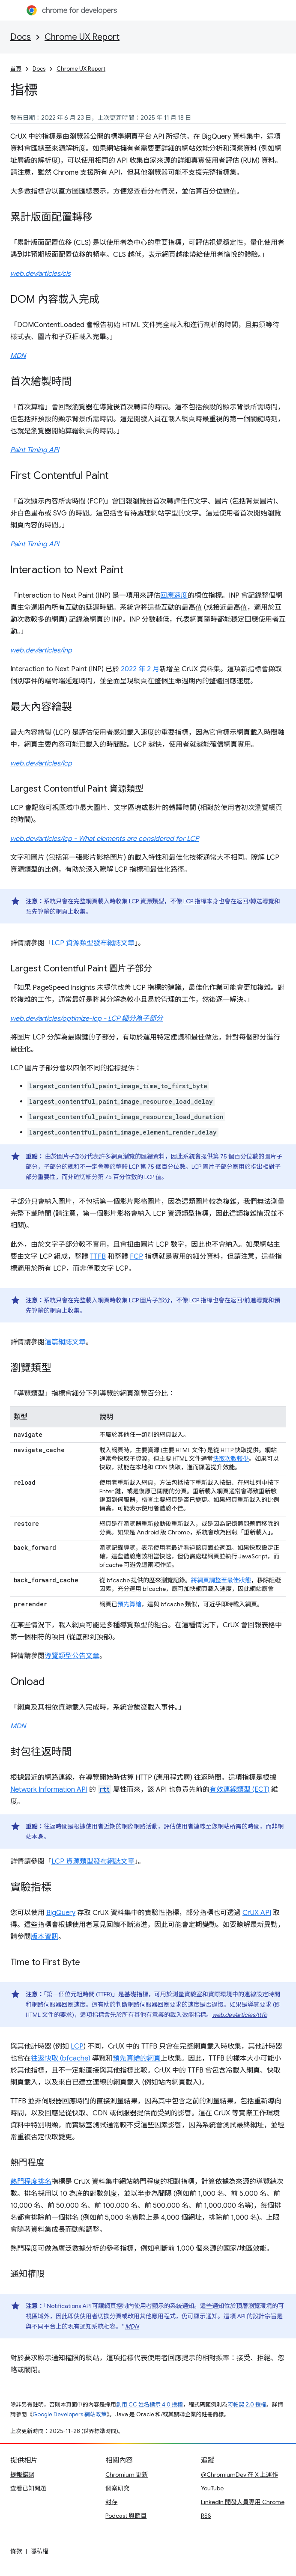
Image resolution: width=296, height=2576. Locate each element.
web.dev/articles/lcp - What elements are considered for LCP (104, 838)
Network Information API (48, 1789)
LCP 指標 (194, 901)
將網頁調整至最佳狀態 (221, 1580)
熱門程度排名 (30, 2181)
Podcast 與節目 (126, 2515)
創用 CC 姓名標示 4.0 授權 (149, 2404)
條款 (16, 2551)
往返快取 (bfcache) (60, 2058)
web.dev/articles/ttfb (239, 2015)
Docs (20, 37)
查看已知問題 (28, 2488)
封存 (111, 2502)
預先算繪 (129, 1604)
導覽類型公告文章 (72, 1656)
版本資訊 (44, 1937)
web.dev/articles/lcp (41, 763)
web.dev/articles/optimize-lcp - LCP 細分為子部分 (86, 1018)
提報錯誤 (22, 2474)
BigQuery (60, 1913)
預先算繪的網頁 (137, 2058)
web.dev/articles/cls (40, 273)
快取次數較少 (231, 1458)
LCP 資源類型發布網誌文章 (93, 943)
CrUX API (256, 1913)
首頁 (15, 68)
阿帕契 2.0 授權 (246, 2404)
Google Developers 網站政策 (70, 2414)
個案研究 (117, 2488)
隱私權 (39, 2551)
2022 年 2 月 (140, 669)
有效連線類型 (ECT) (239, 1789)
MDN (18, 355)
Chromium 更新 (126, 2474)
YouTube (212, 2488)
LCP (77, 2046)
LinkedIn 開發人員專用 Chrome (242, 2502)
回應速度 (174, 595)
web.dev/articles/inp (41, 650)
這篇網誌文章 (65, 1342)
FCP (136, 1256)
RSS (206, 2515)
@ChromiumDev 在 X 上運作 (239, 2474)
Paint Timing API (34, 450)
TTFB (98, 1256)
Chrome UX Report (82, 37)
